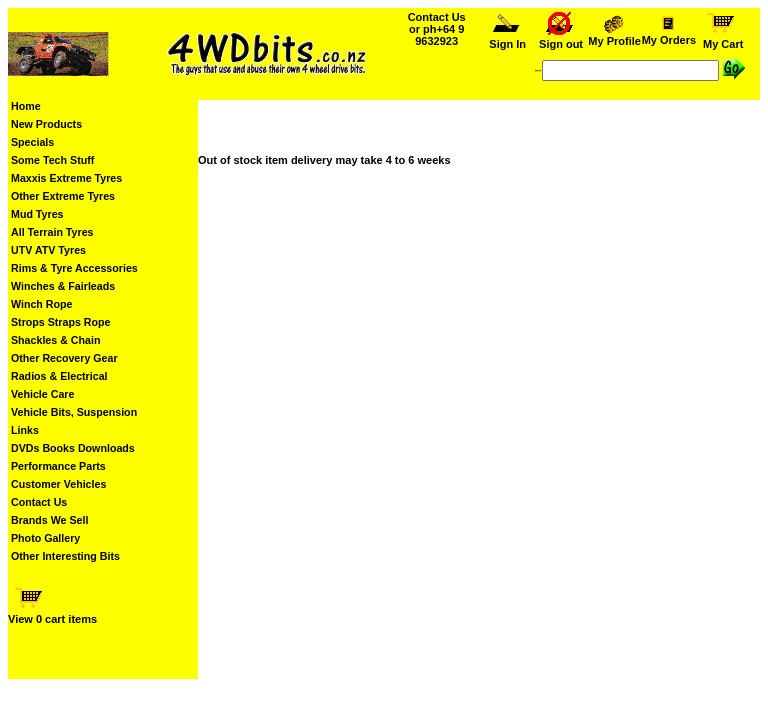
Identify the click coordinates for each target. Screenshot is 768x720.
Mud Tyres (37, 214)
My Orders (668, 35)
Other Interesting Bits (65, 556)
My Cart (723, 39)
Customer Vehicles (58, 484)
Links (25, 430)
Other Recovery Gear (64, 358)
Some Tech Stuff (52, 160)
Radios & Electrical (59, 376)
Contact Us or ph (437, 29)
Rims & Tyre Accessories (74, 268)
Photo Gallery (45, 538)
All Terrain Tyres (52, 232)
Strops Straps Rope (60, 322)
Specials (32, 142)
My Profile (615, 36)
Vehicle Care (42, 394)
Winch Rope (41, 304)
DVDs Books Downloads (73, 448)
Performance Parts (58, 466)
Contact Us (39, 502)
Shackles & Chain (55, 340)
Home (26, 106)
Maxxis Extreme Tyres (66, 178)
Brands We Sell (49, 520)
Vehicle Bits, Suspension (74, 412)
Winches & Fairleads (63, 286)
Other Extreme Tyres (63, 196)
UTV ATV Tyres (48, 250)
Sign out (561, 39)
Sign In (507, 39)
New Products (46, 124)
